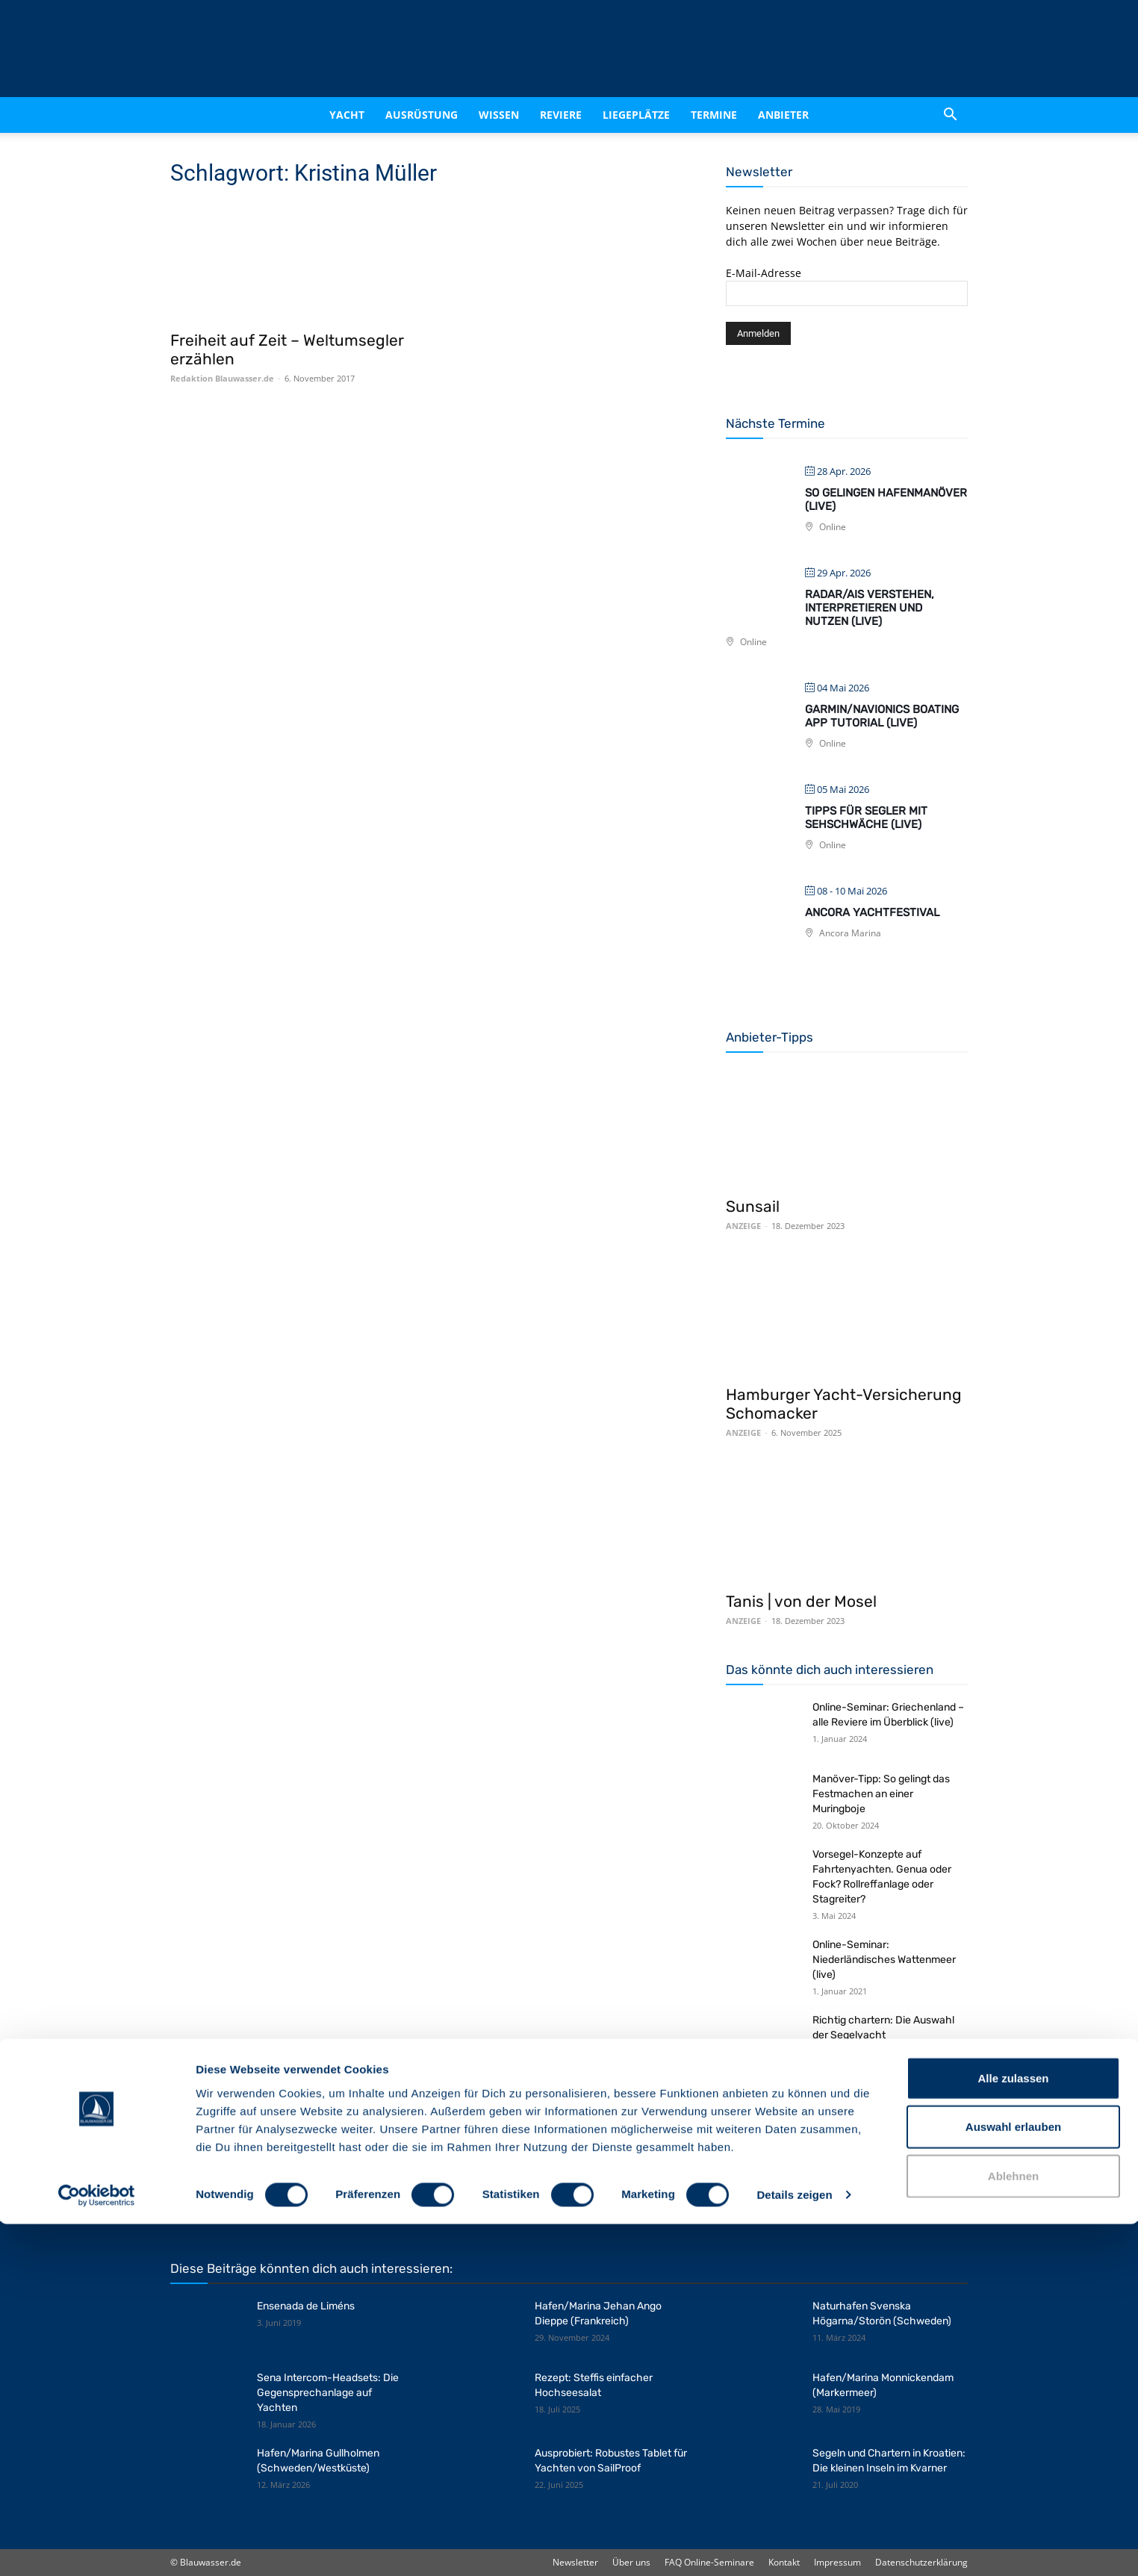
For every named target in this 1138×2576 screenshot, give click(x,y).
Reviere (561, 115)
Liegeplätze (636, 115)
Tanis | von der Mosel (801, 1601)
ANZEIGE (743, 1225)
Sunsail (753, 1206)
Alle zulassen (1012, 2429)
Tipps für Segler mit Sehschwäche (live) (866, 817)
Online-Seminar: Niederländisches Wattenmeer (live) (884, 1959)
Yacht (346, 115)
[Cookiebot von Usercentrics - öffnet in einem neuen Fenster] (96, 2547)
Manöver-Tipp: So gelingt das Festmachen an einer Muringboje (881, 1794)
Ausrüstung (421, 115)
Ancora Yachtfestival (872, 912)
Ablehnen (1013, 2527)
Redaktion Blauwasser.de (222, 378)
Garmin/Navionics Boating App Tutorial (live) (882, 716)
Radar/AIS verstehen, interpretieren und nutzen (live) (869, 608)
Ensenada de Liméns (306, 2306)
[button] (950, 115)
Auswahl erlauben (1013, 2478)
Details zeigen (794, 2546)
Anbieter (783, 115)
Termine (714, 115)
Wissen (499, 115)
